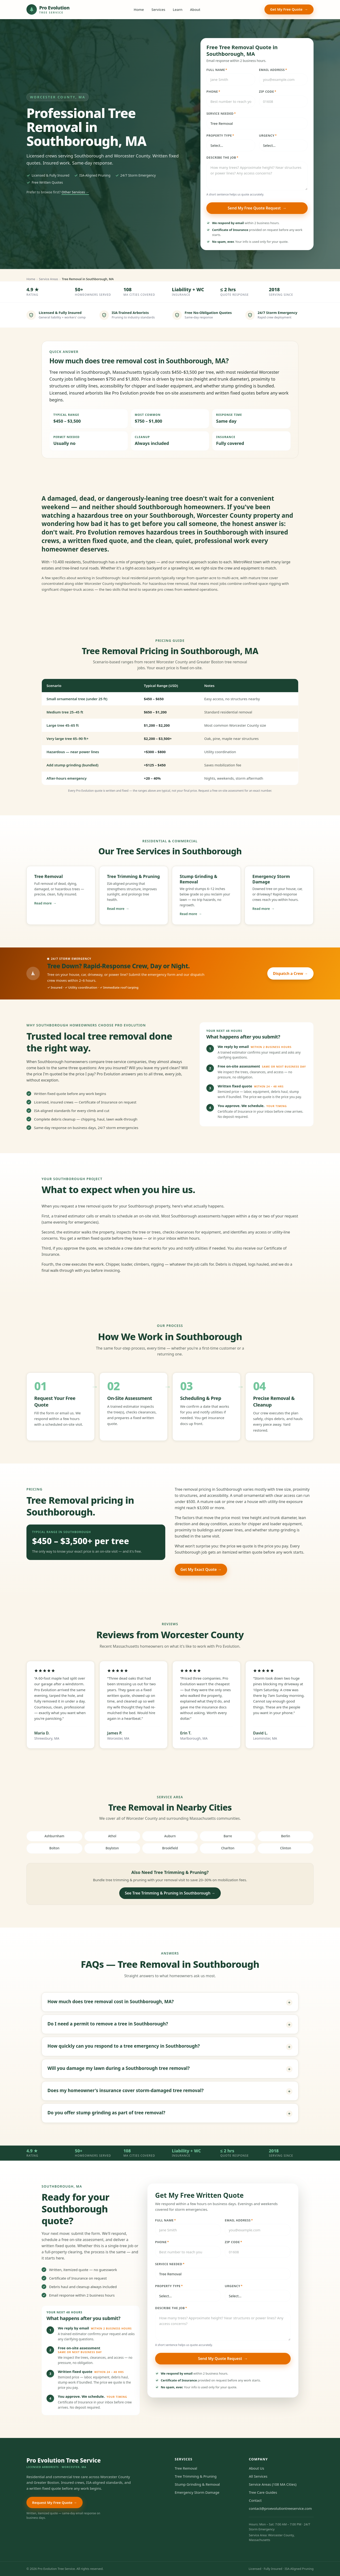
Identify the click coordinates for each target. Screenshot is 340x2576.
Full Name (216, 70)
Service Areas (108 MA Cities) (272, 2484)
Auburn (170, 1836)
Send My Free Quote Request (257, 208)
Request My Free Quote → (54, 2502)
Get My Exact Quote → (200, 1569)
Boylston (112, 1848)
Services (158, 9)
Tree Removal (186, 2468)
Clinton (285, 1848)
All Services (258, 2476)
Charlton (227, 1848)
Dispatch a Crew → (290, 973)
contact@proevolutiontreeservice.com (280, 2508)
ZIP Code (267, 91)
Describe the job (222, 157)
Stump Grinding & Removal (197, 2484)
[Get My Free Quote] (289, 9)
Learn (178, 9)
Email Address (273, 70)
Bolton (54, 1848)
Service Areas (48, 279)
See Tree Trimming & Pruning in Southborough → (170, 1893)
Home (139, 9)
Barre (228, 1836)
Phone (213, 91)
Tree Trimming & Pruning (196, 2476)
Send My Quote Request (223, 2359)
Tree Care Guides (263, 2492)
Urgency (268, 135)
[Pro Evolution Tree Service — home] (47, 9)
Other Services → (75, 192)
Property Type (220, 135)
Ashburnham (54, 1836)
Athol (112, 1836)
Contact (255, 2500)
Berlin (285, 1836)
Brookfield (170, 1848)
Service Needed (221, 113)
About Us (256, 2468)
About (195, 9)
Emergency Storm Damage (197, 2492)
